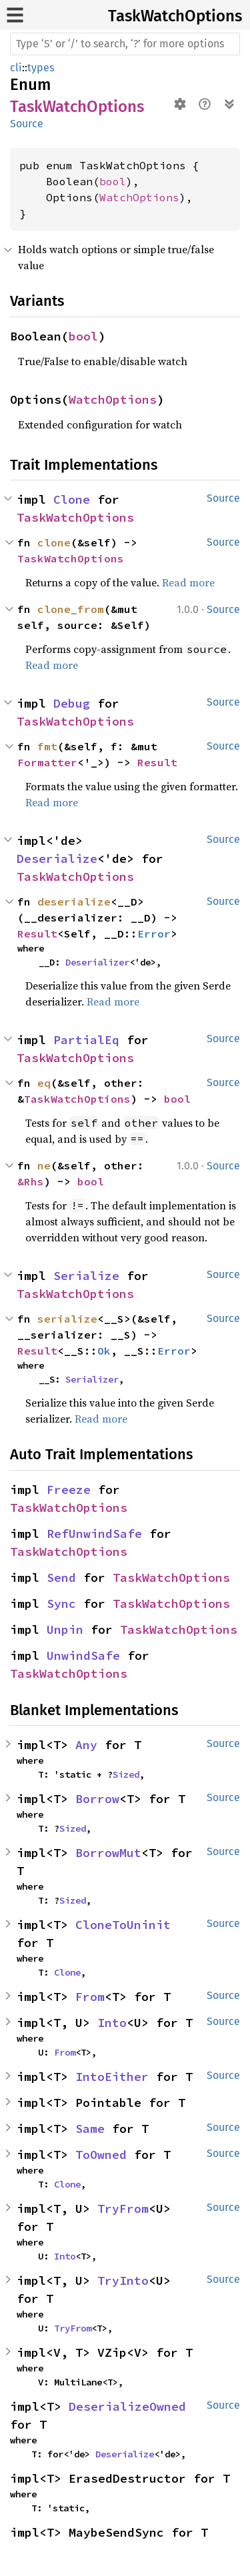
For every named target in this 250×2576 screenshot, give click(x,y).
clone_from (70, 609)
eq (44, 1082)
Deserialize (57, 858)
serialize (67, 1318)
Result (157, 762)
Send (61, 1577)
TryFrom (123, 2208)
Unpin (65, 1629)
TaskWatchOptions (175, 16)
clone (54, 542)
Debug (71, 703)
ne (44, 1165)
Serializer (92, 1379)
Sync (61, 1603)
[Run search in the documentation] (125, 44)
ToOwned (101, 2154)
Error (154, 933)
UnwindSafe (83, 1655)
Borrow (97, 1798)
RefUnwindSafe (94, 1533)
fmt (47, 746)
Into (112, 2022)
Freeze (69, 1489)
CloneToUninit (123, 1924)
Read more (188, 582)
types (40, 67)
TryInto (123, 2280)
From (90, 1996)
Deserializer (97, 962)
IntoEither (112, 2076)
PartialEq (86, 1039)
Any (86, 1744)
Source (26, 123)
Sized (126, 1774)
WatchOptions (139, 197)
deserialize (74, 901)
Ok (104, 1350)
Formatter (47, 762)
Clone (71, 499)
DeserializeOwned (127, 2406)
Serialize (86, 1275)
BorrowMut (108, 1852)
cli (16, 67)
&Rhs (30, 1181)
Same (90, 2128)
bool (112, 181)
